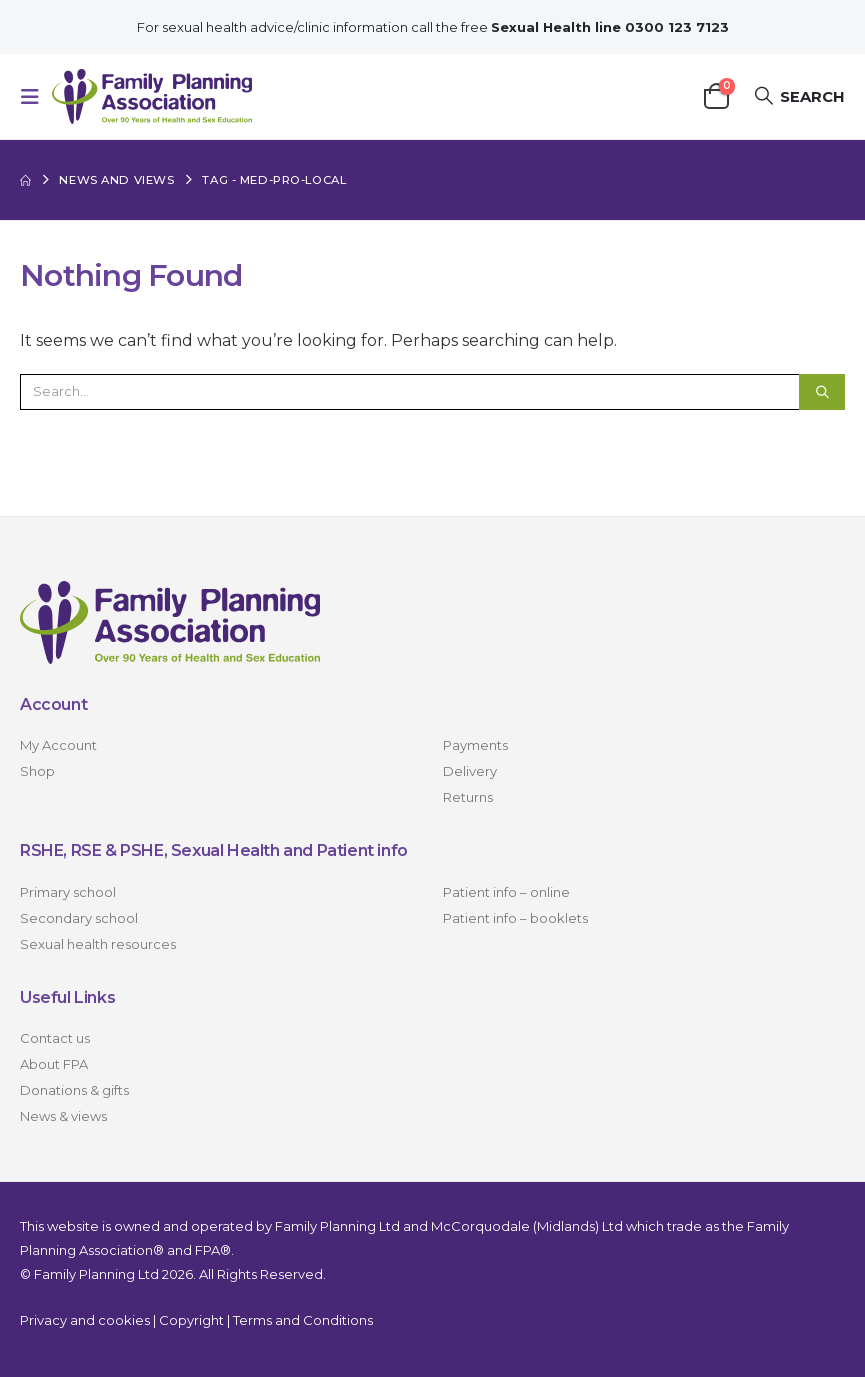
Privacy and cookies (85, 1320)
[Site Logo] (152, 96)
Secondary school (79, 918)
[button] (36, 97)
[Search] (822, 392)
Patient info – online (506, 892)
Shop (37, 771)
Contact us (55, 1038)
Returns (468, 797)
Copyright (191, 1320)
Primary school (68, 892)
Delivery (470, 771)
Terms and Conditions (303, 1320)
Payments (475, 745)
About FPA (54, 1064)
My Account (58, 745)
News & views (63, 1116)
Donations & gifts (74, 1090)
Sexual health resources (98, 944)
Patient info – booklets (515, 918)
